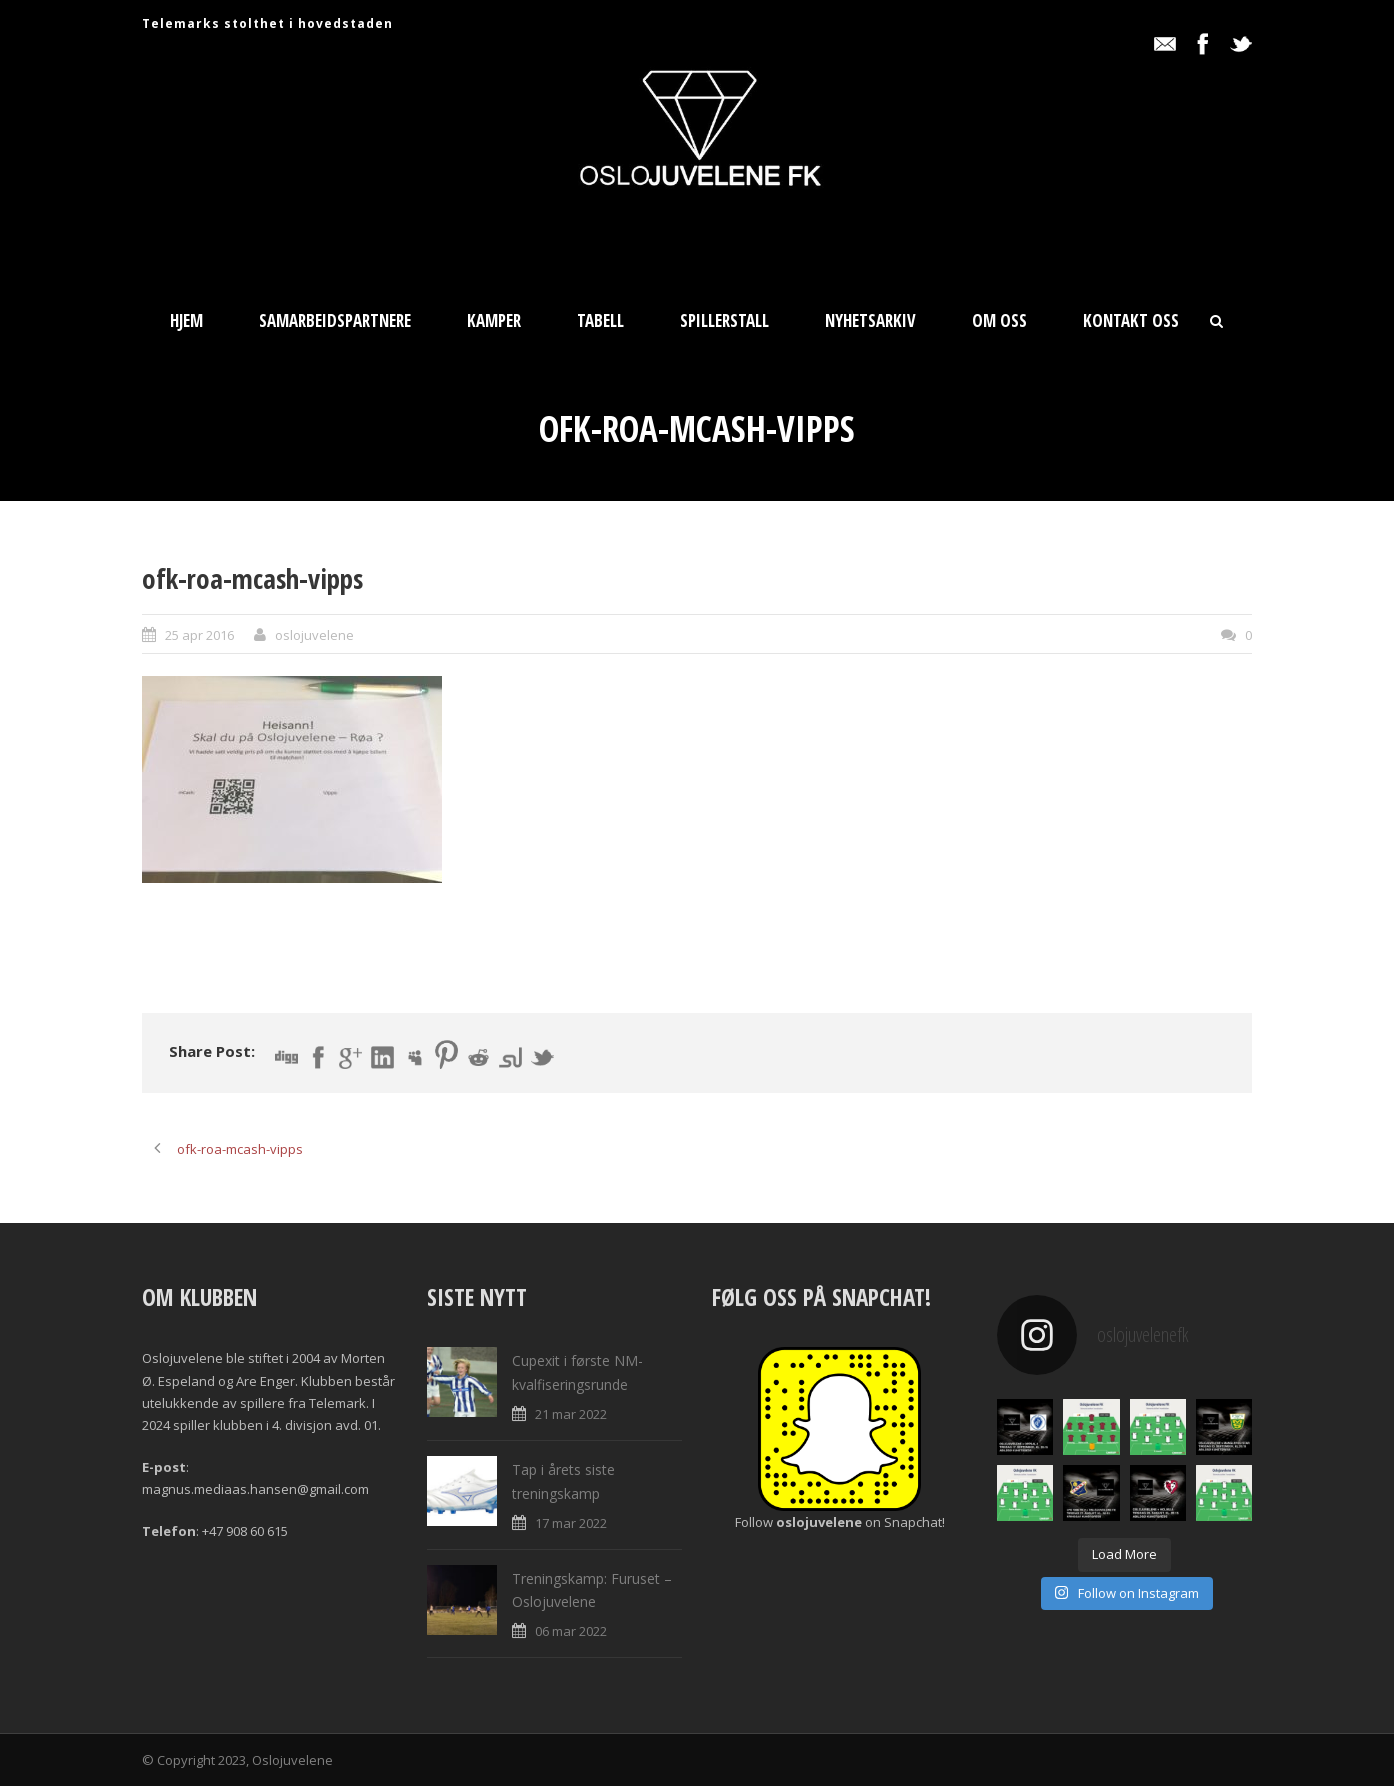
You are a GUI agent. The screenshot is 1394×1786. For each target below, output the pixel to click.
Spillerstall (724, 320)
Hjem (186, 320)
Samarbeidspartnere (335, 320)
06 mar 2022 (571, 1631)
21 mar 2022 (571, 1414)
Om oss (999, 320)
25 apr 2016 (199, 635)
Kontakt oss (1131, 320)
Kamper (494, 320)
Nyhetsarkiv (870, 320)
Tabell (600, 320)
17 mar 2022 (571, 1523)
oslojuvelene (314, 635)
